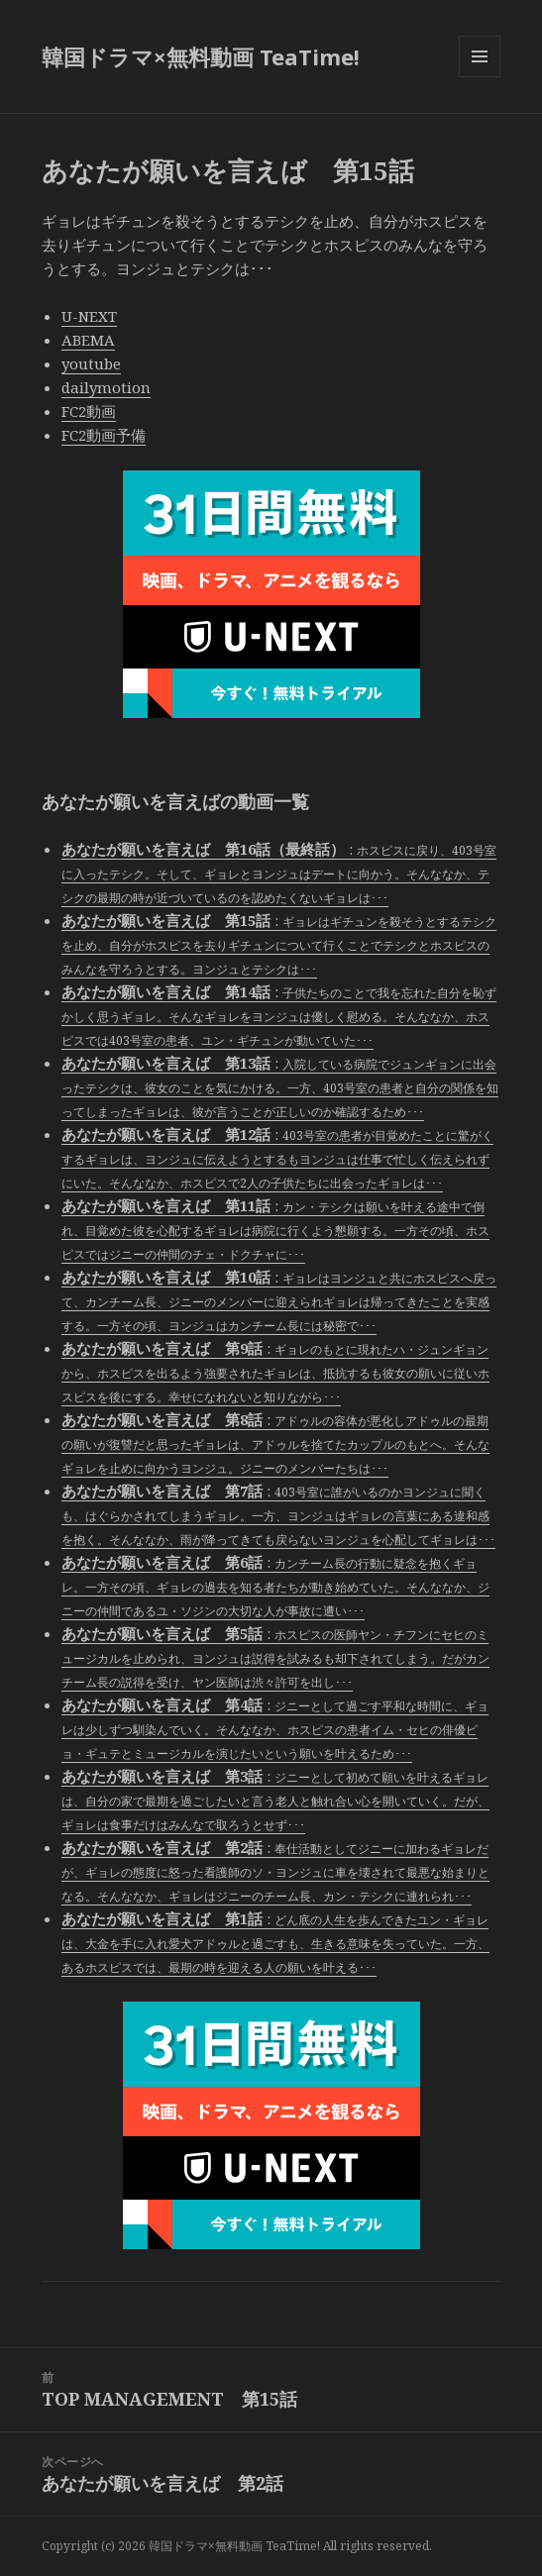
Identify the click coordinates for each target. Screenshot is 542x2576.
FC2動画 (88, 411)
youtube (91, 363)
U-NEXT (89, 316)
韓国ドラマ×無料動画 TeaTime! (201, 56)
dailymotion (106, 387)
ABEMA (88, 340)
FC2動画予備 (103, 435)
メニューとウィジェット (479, 76)
